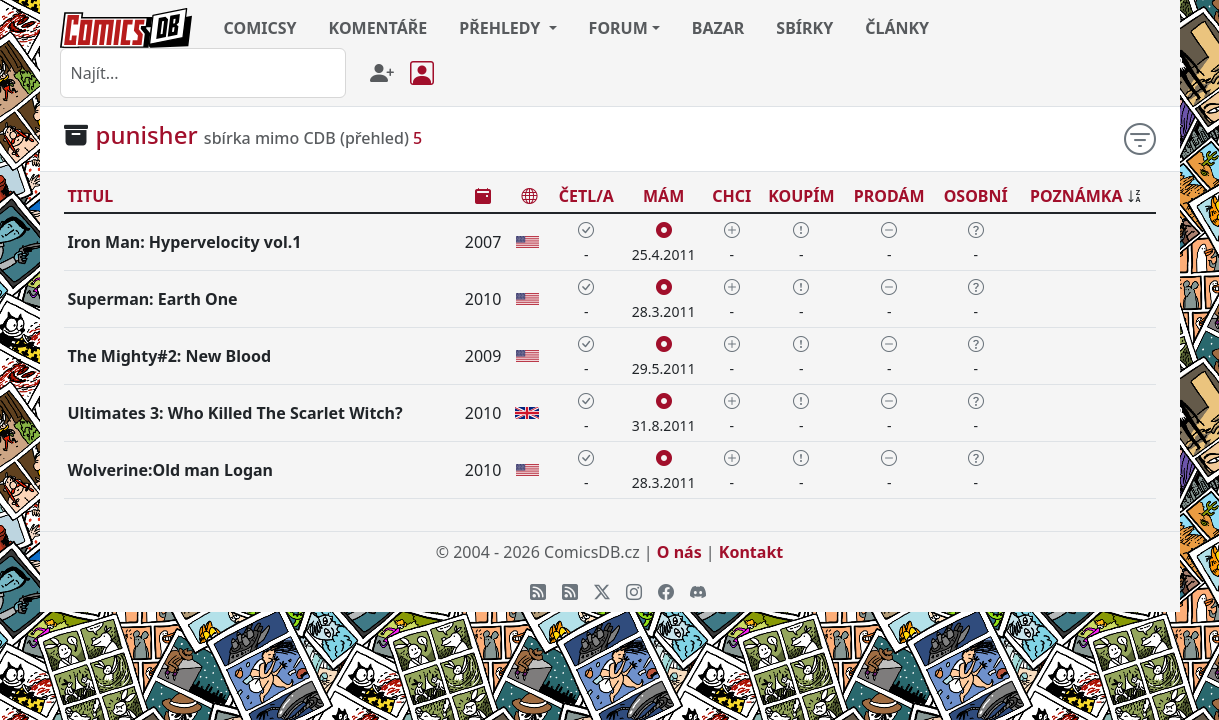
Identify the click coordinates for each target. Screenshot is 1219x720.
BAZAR (718, 28)
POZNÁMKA (1076, 196)
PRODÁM (889, 196)
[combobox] (203, 73)
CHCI (731, 196)
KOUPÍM (801, 196)
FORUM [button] (618, 28)
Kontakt (751, 552)
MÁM (663, 196)
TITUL (91, 196)
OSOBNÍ (976, 196)
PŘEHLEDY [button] (501, 28)
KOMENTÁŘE (378, 28)
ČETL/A (586, 196)
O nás (679, 552)
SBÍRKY (804, 28)
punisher (147, 134)
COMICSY (260, 28)
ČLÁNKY (897, 28)
